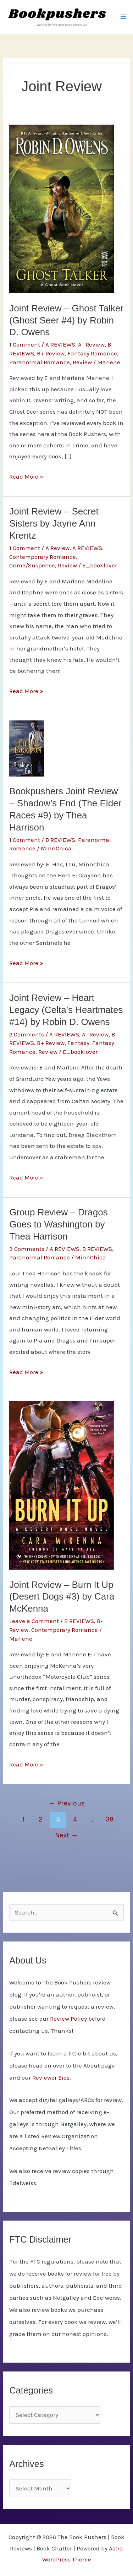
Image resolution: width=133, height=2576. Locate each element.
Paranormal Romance (39, 362)
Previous (66, 1803)
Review (82, 362)
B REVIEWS (60, 839)
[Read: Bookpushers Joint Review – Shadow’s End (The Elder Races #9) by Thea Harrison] (26, 747)
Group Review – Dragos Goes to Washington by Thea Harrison (58, 1224)
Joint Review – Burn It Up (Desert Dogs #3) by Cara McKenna (61, 1596)
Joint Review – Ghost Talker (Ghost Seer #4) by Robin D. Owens (66, 320)
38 (110, 1819)
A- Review (91, 344)
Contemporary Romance (42, 556)
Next (66, 1835)
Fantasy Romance (92, 353)
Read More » (26, 477)
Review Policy (68, 2018)
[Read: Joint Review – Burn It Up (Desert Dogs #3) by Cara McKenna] (61, 1484)
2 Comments (26, 1034)
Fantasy (78, 1042)
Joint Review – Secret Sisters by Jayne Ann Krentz (53, 523)
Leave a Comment (34, 1620)
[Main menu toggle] (123, 17)
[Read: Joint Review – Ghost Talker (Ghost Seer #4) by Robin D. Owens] (61, 208)
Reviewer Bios (51, 2077)
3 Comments (26, 1248)
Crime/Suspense (32, 565)
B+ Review (51, 353)
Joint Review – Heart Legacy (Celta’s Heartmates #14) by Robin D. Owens (66, 1009)
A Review (57, 547)
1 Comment (24, 344)
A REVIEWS (60, 344)
